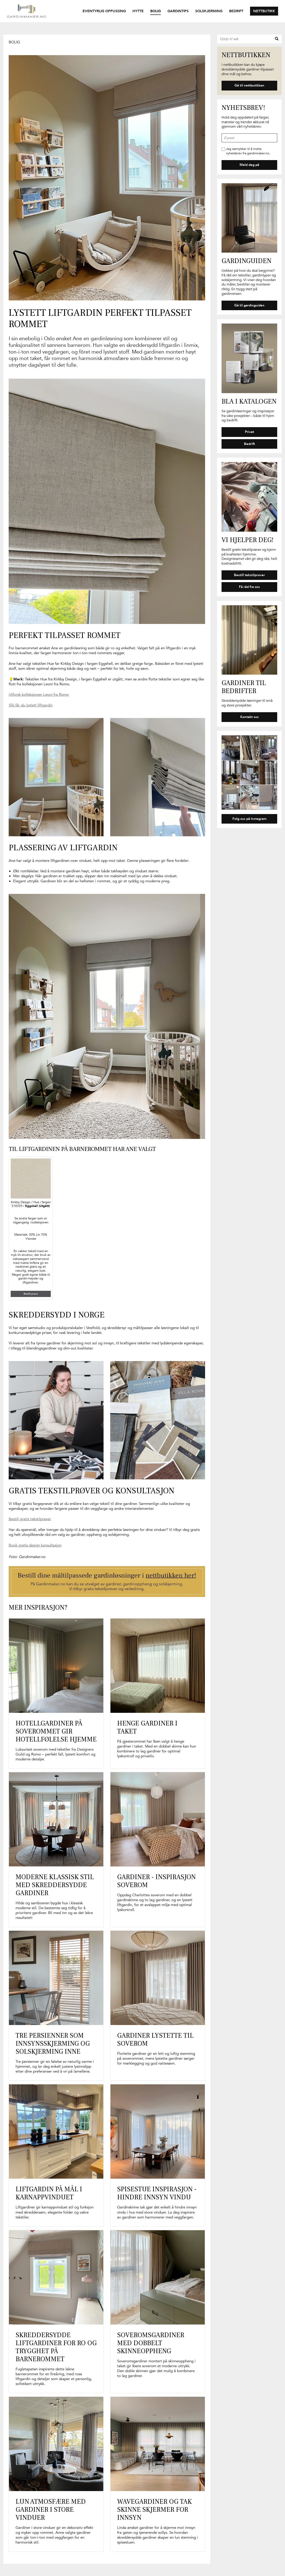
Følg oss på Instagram (249, 818)
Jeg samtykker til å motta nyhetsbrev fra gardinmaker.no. (248, 151)
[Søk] (277, 38)
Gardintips (178, 11)
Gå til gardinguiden (249, 305)
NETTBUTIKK (264, 11)
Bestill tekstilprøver (249, 575)
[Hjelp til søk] (244, 38)
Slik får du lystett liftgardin (31, 705)
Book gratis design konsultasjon (35, 1545)
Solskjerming (208, 11)
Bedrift (236, 11)
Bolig (155, 11)
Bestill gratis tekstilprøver (30, 1519)
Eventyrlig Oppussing (104, 11)
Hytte (138, 11)
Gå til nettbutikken (249, 85)
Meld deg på (249, 165)
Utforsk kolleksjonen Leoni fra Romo (39, 694)
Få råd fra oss (249, 587)
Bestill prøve (31, 1293)
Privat (249, 432)
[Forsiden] (26, 11)
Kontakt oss (249, 717)
